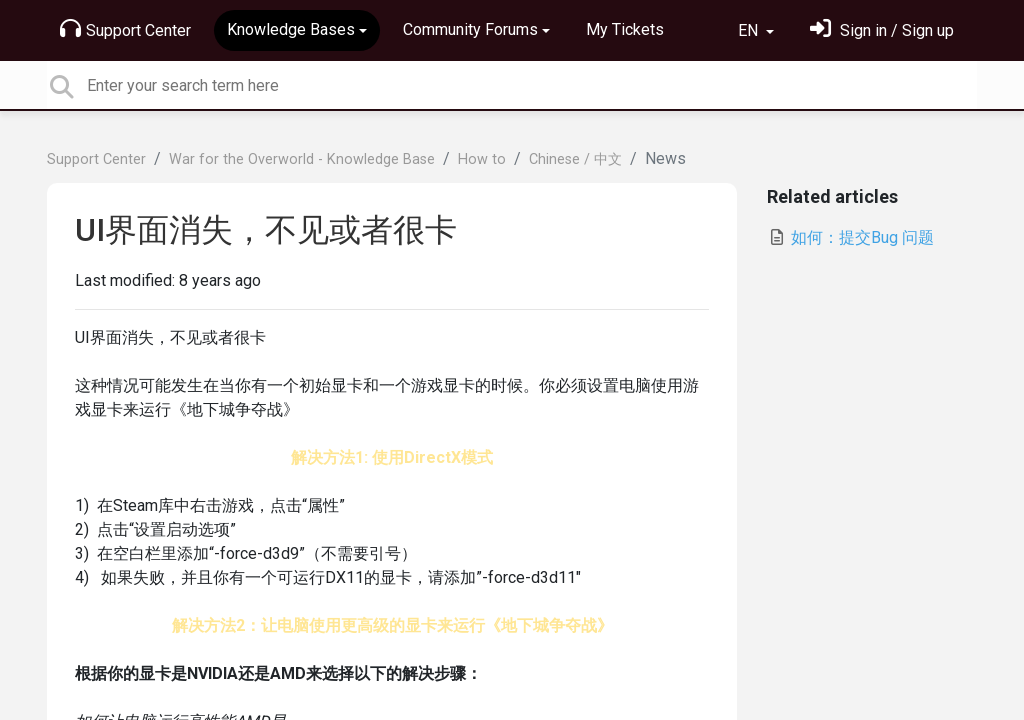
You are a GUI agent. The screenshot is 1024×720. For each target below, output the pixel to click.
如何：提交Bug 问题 (850, 237)
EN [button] (750, 30)
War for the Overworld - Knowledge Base (302, 159)
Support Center (125, 29)
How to (482, 159)
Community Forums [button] (470, 29)
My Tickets (625, 29)
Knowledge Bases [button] (291, 29)
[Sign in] (882, 30)
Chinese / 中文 (575, 159)
